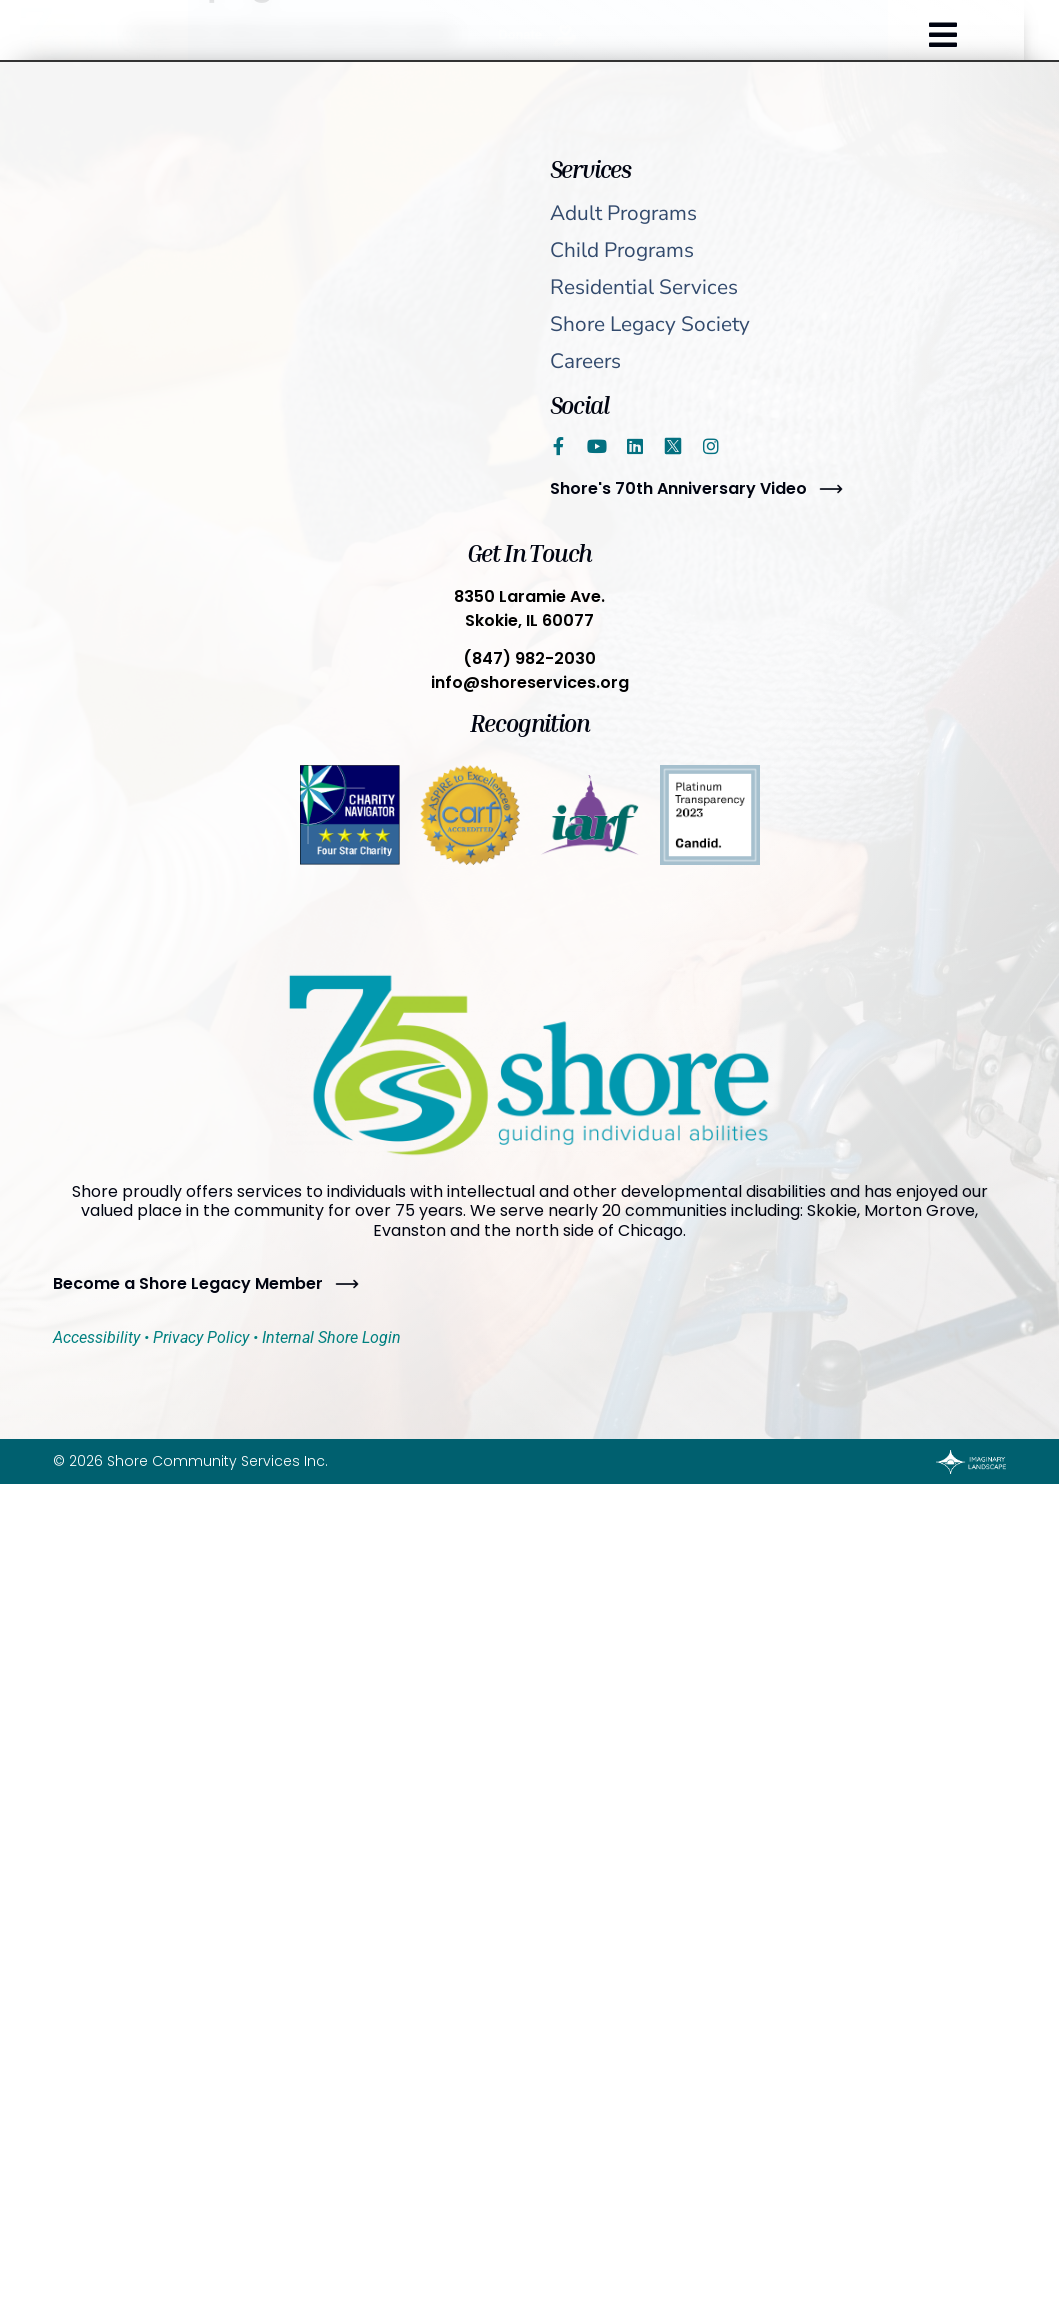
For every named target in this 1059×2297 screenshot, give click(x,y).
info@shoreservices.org (530, 682)
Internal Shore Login (331, 1337)
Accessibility (96, 1337)
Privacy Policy (201, 1337)
